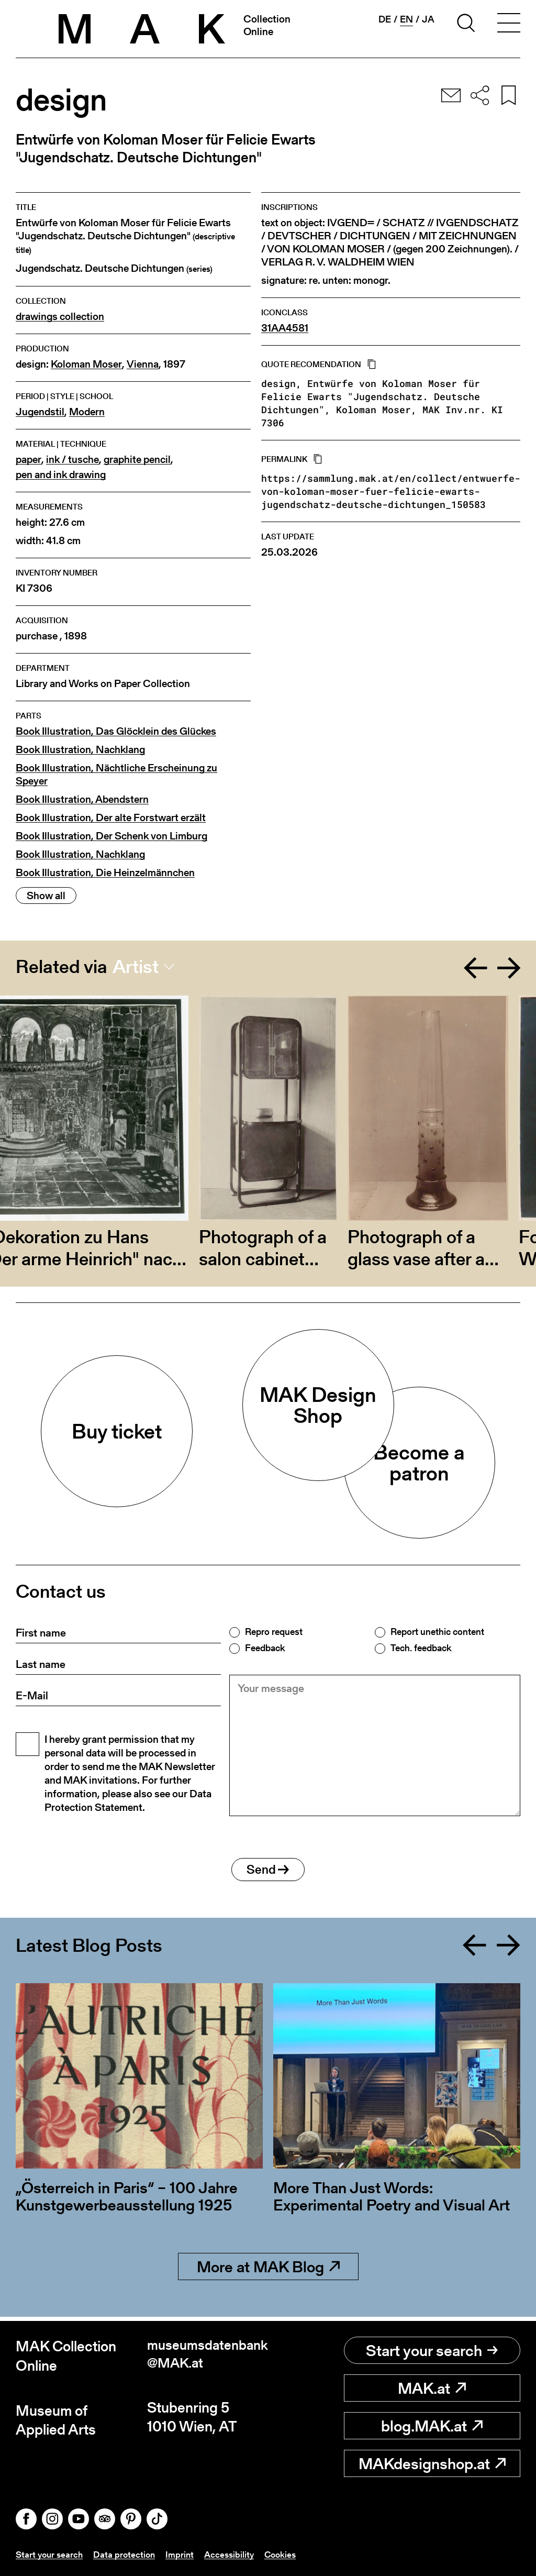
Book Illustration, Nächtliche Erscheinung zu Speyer (116, 774)
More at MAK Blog (268, 2271)
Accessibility (235, 2554)
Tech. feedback (420, 1648)
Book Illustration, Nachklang (80, 749)
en (406, 19)
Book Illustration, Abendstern (82, 799)
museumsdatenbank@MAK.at (205, 2356)
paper (28, 459)
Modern (87, 411)
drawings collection (60, 316)
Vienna (143, 364)
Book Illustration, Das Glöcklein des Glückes (116, 731)
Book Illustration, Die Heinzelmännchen (105, 872)
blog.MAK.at (432, 2426)
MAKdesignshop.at (432, 2463)
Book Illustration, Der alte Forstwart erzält (111, 817)
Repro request (274, 1632)
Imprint (184, 2554)
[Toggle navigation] (508, 24)
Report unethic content (437, 1632)
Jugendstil (40, 411)
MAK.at (432, 2388)
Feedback (265, 1648)
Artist (136, 966)
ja (428, 19)
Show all (46, 895)
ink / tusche (72, 459)
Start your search (432, 2350)
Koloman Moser (86, 364)
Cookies (288, 2554)
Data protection (128, 2554)
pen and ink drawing (61, 474)
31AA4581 (284, 328)
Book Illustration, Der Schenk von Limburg (111, 836)
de (384, 19)
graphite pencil (137, 459)
